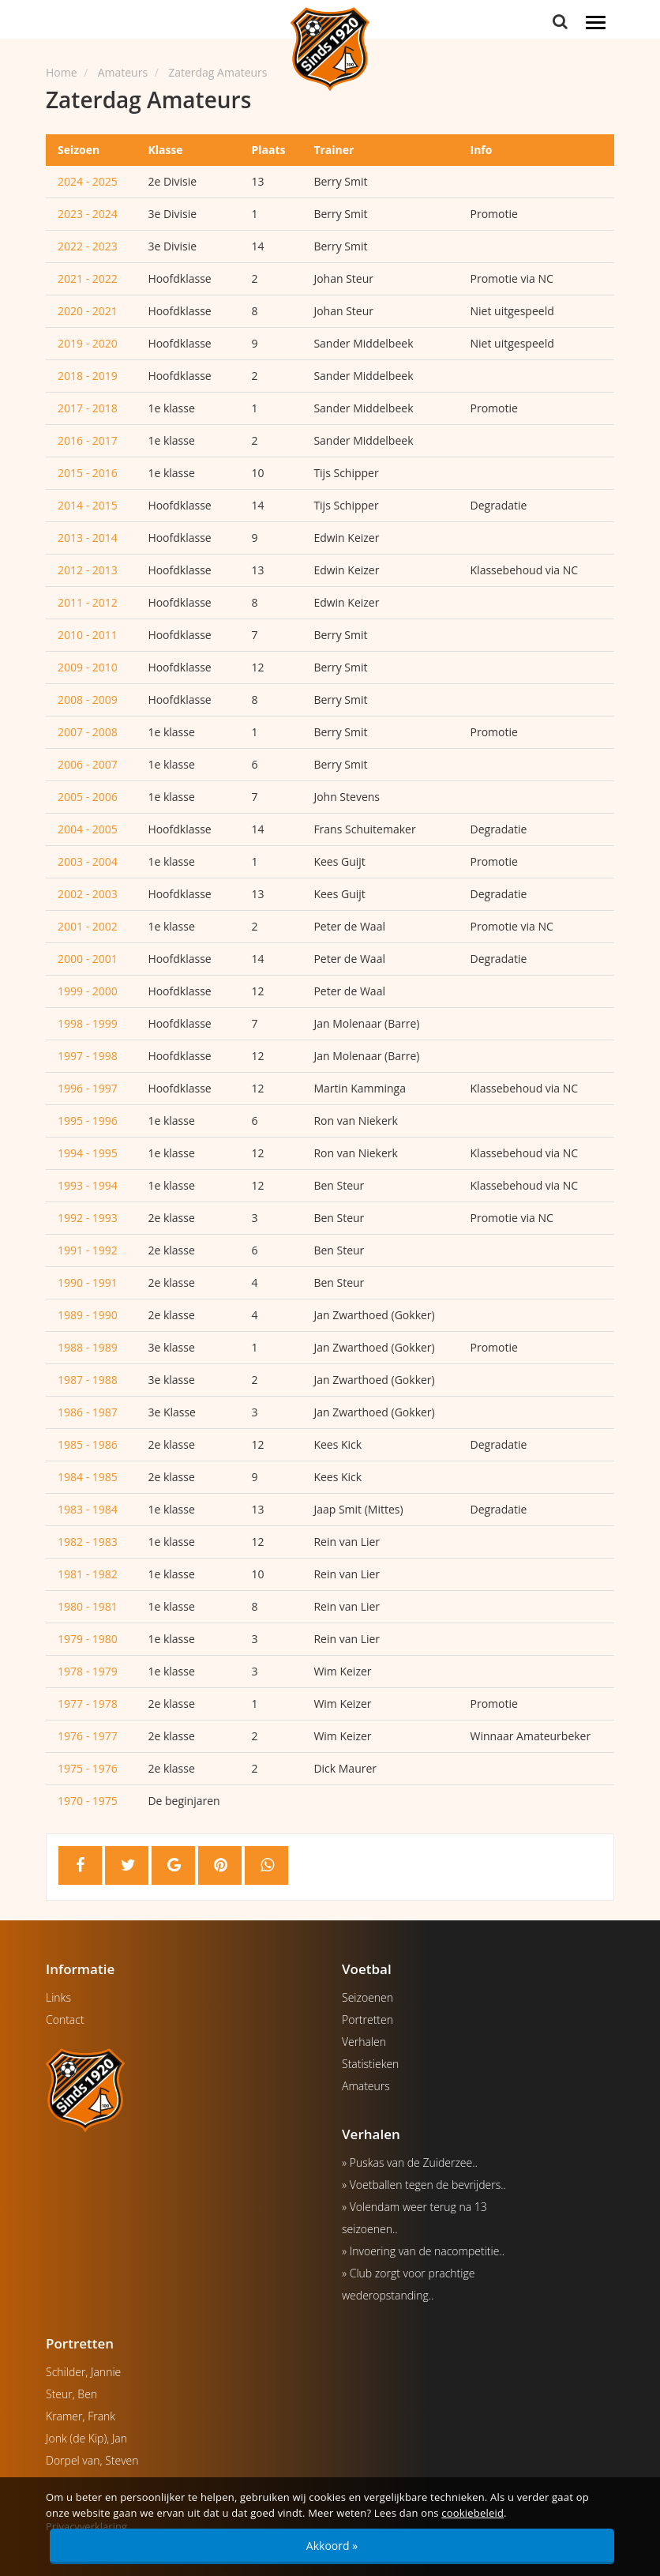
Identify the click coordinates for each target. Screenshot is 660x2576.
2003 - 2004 (88, 861)
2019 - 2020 (88, 343)
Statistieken (370, 2063)
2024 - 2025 (88, 181)
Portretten (367, 2019)
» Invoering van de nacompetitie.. (423, 2250)
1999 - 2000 (88, 990)
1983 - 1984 (88, 1509)
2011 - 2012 (88, 602)
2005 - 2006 (88, 796)
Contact (65, 2019)
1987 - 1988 (88, 1379)
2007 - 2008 (88, 731)
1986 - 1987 (88, 1412)
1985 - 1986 (88, 1444)
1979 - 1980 (88, 1638)
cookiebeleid (472, 2513)
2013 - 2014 (88, 537)
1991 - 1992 (88, 1250)
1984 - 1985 (88, 1476)
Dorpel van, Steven (92, 2460)
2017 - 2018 (88, 408)
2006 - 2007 (88, 764)
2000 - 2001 (88, 958)
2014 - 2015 (88, 505)
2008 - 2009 (88, 699)
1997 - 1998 (88, 1055)
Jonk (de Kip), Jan (86, 2438)
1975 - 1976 (88, 1768)
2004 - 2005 (88, 829)
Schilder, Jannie (83, 2371)
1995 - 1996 (88, 1120)
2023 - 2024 (88, 213)
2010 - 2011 (88, 634)
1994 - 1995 (88, 1152)
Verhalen (364, 2041)
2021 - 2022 (88, 278)
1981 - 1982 (88, 1573)
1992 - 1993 (88, 1217)
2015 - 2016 (88, 472)
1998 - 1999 (88, 1023)
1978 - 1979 (88, 1671)
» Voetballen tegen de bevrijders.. (424, 2184)
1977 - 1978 (88, 1703)
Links (58, 1997)
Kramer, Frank (80, 2416)
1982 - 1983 (88, 1541)
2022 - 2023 (88, 246)
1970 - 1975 (88, 1800)
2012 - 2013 (88, 569)
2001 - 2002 (88, 926)
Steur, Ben (71, 2393)
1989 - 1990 (88, 1314)
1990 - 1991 (88, 1282)
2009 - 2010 (88, 667)
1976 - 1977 (88, 1735)
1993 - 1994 (88, 1185)
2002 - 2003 (88, 893)
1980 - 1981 (88, 1606)
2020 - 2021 (88, 310)
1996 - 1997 (88, 1088)
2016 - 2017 (88, 440)
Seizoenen (367, 1997)
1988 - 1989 (88, 1347)
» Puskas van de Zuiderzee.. (410, 2162)
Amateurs (366, 2085)
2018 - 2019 (88, 375)
